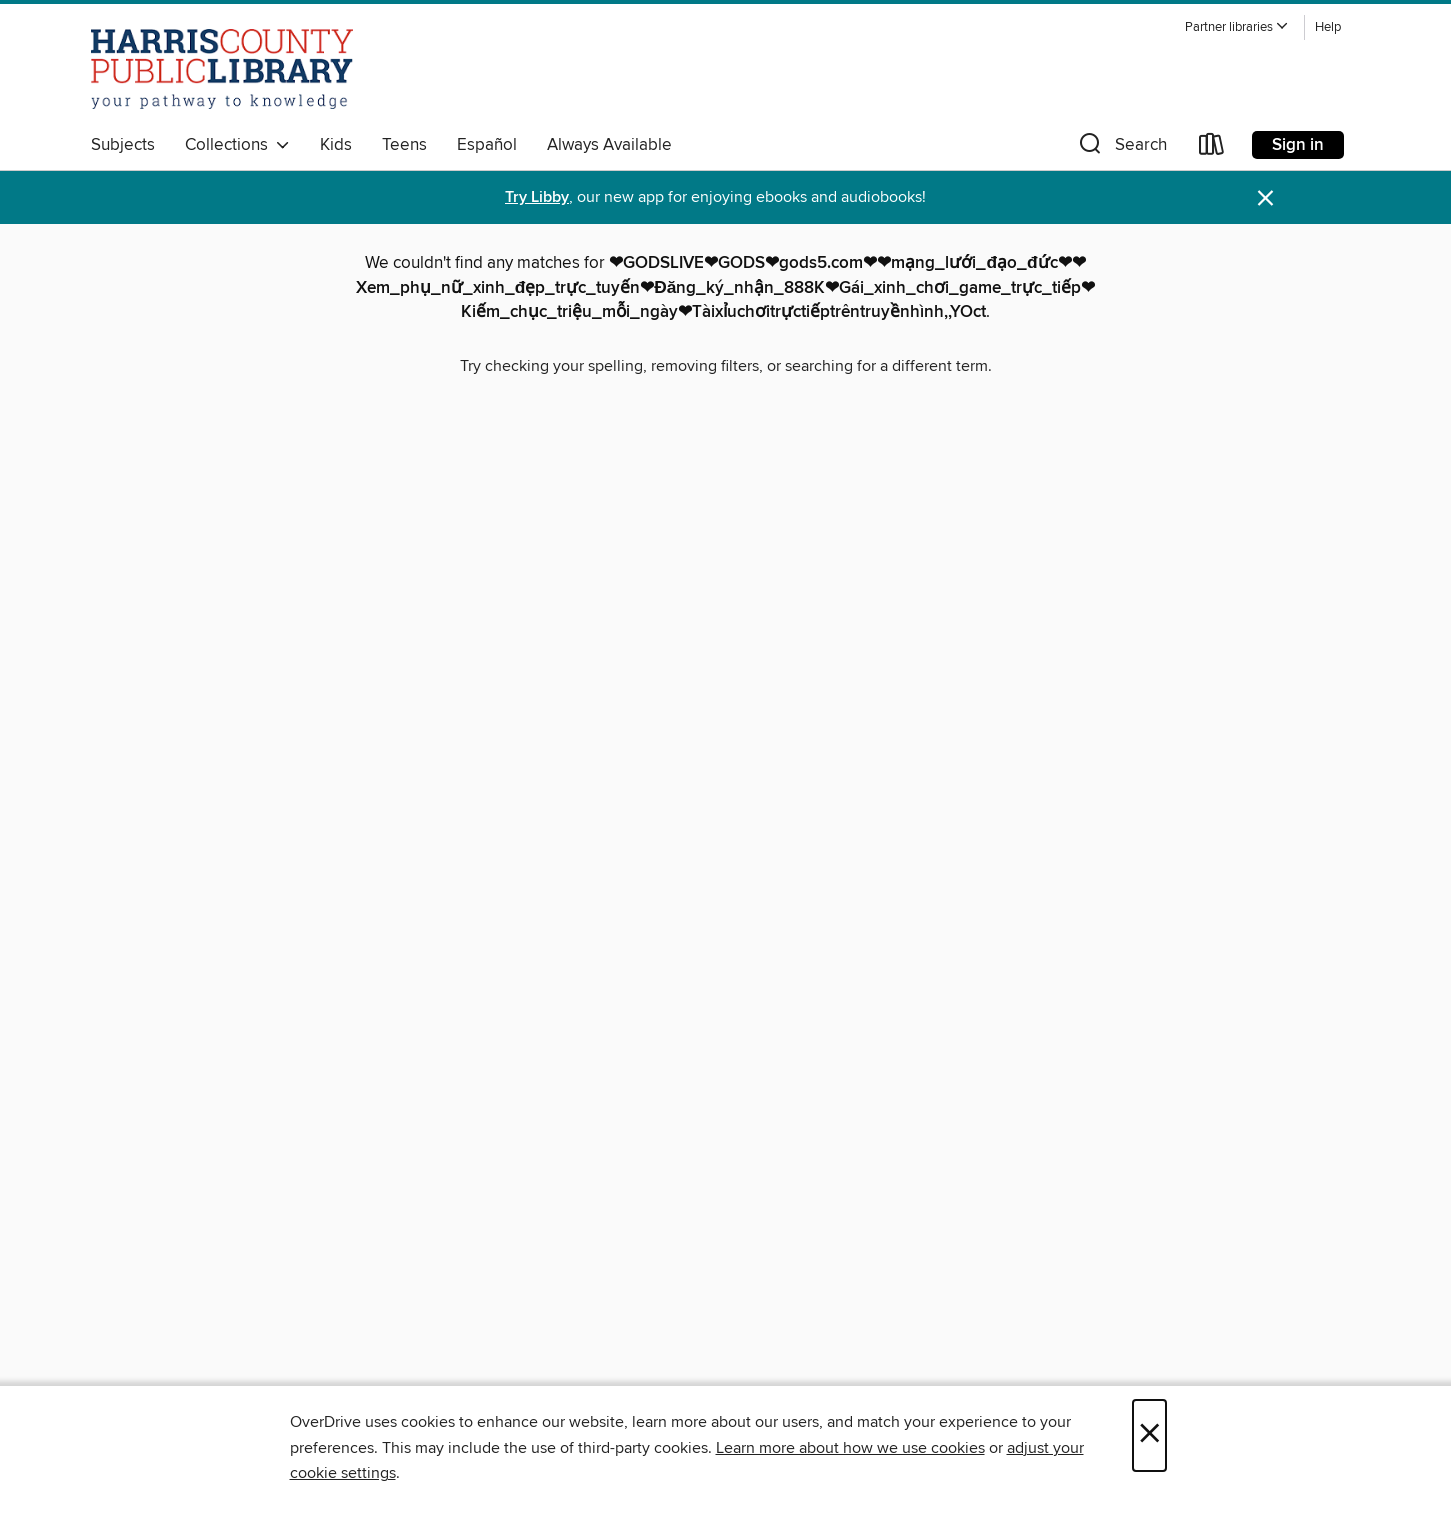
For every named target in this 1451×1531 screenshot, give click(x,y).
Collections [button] (237, 145)
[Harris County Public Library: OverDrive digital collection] (222, 69)
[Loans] (1212, 148)
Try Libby (537, 197)
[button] (1237, 27)
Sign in (1298, 145)
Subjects (123, 145)
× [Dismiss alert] (1265, 198)
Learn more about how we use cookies (850, 1448)
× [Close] (1149, 1435)
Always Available (609, 145)
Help (1328, 27)
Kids (336, 145)
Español (487, 145)
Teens (404, 145)
